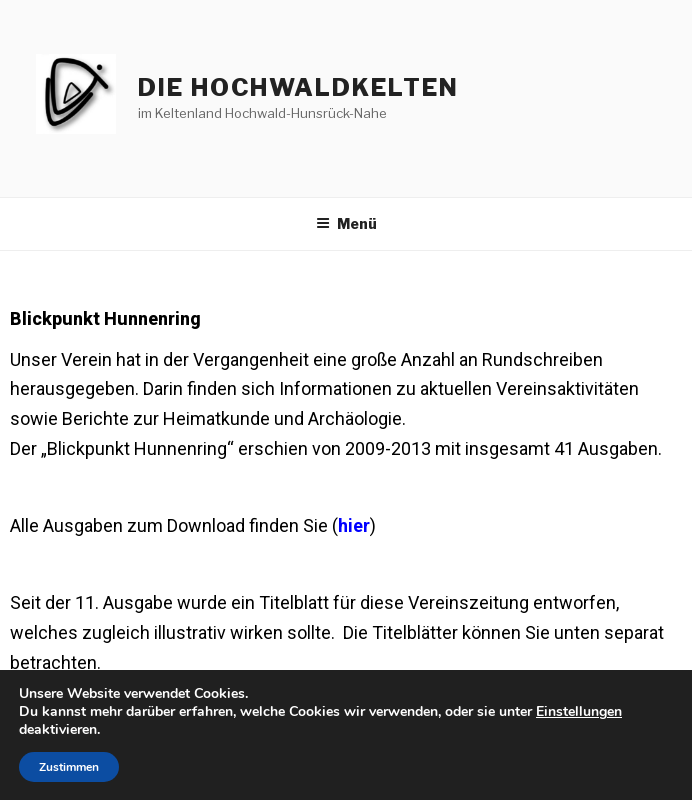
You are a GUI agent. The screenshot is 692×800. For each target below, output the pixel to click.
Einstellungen (579, 712)
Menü (346, 223)
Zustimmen (69, 767)
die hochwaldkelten (298, 87)
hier (354, 525)
